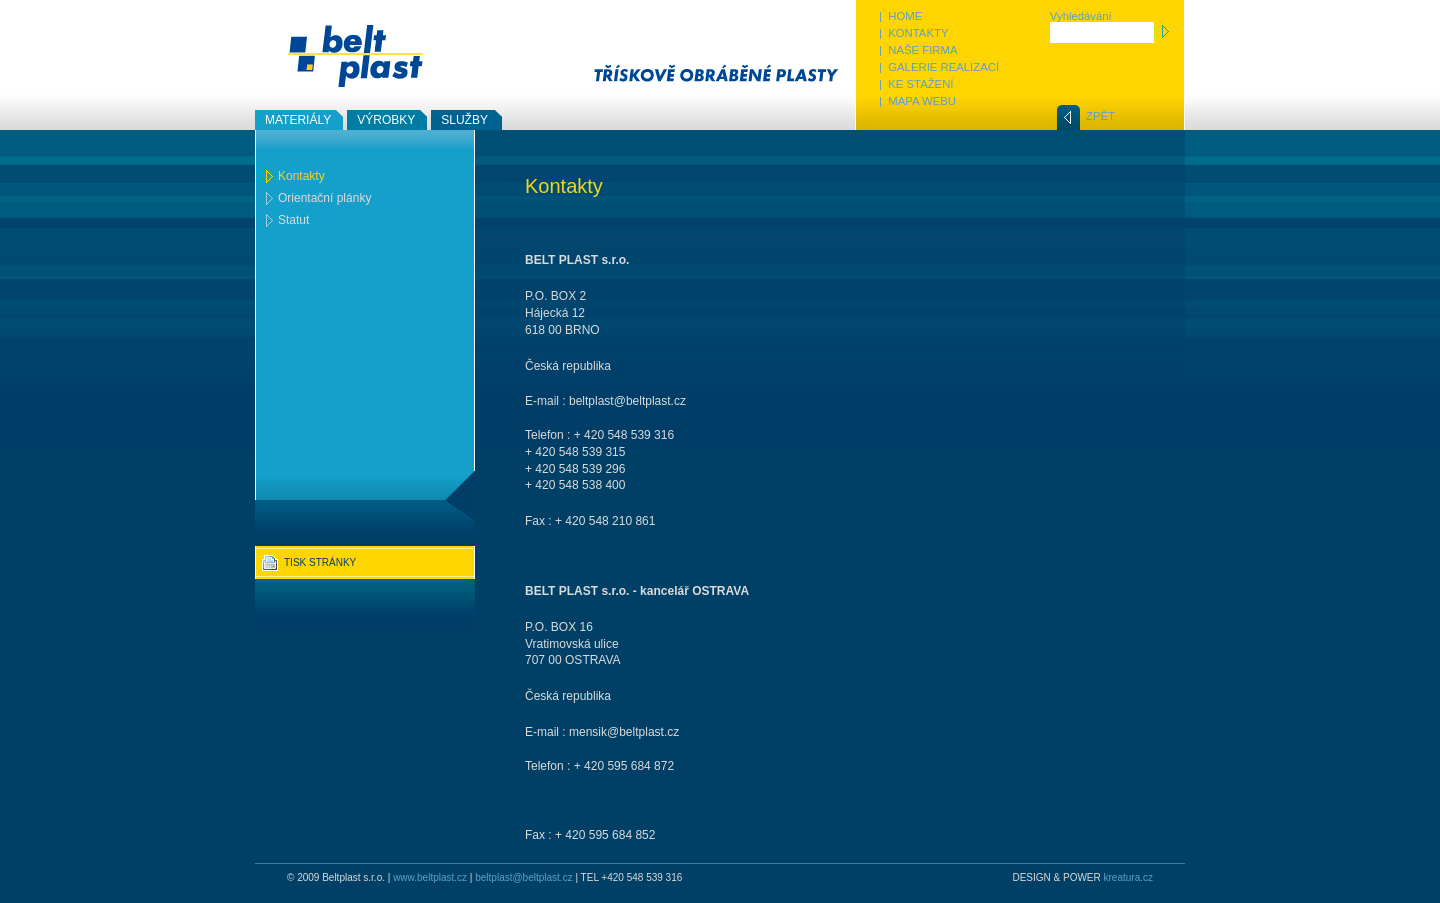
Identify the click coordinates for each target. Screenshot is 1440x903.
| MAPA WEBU (917, 101)
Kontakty (301, 176)
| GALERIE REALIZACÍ (939, 67)
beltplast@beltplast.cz (523, 877)
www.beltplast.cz (430, 877)
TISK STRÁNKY (320, 562)
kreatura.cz (1128, 877)
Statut (293, 220)
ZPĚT (1100, 116)
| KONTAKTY (913, 33)
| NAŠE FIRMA (918, 50)
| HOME (900, 16)
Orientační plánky (324, 198)
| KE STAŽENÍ (916, 84)
